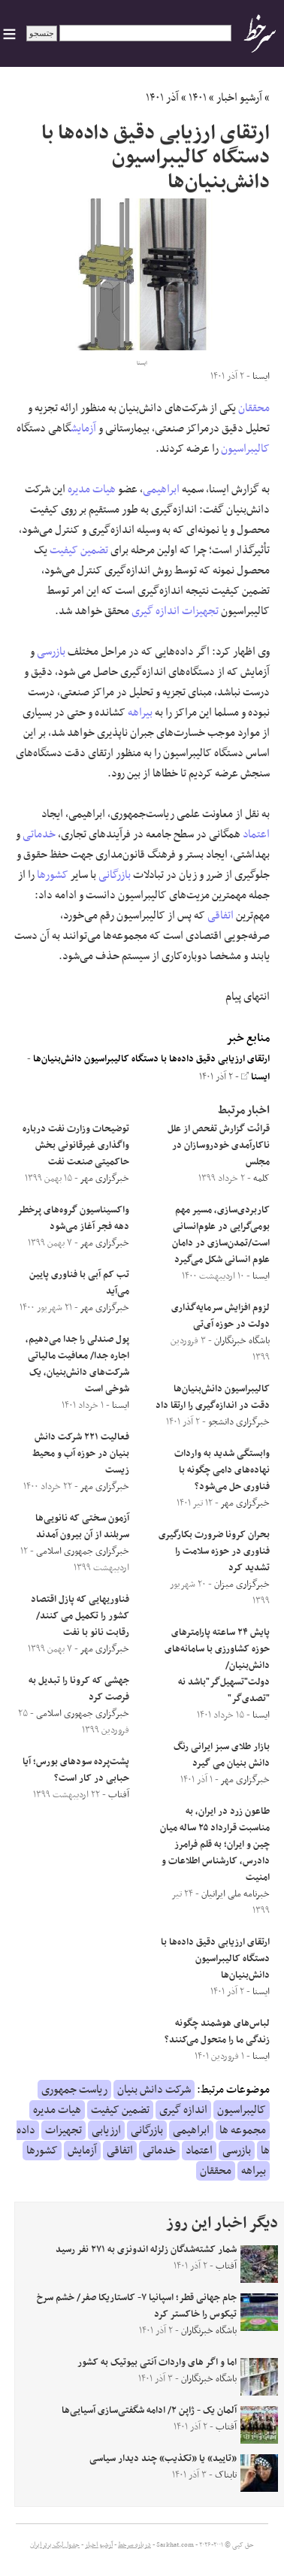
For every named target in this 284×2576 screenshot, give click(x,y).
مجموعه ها (242, 2130)
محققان (254, 408)
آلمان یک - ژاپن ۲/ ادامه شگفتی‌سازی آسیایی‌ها (149, 2410)
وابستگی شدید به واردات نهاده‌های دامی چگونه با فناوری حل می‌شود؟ (222, 1470)
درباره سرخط (134, 2545)
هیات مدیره (92, 489)
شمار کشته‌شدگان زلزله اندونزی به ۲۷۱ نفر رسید (146, 2250)
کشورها (52, 875)
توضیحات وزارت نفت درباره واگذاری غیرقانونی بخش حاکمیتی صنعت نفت (76, 1145)
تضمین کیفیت (79, 550)
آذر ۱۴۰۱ (162, 97)
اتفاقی (220, 915)
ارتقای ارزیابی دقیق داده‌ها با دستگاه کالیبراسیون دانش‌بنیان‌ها (151, 1059)
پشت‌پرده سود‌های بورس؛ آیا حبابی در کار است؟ (76, 1770)
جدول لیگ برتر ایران (55, 2545)
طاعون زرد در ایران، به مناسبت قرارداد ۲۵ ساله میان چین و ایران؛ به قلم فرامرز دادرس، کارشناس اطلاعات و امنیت (215, 1844)
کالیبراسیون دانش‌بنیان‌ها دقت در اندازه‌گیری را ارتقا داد (213, 1397)
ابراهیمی (161, 489)
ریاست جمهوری (74, 2089)
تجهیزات (200, 611)
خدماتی (39, 834)
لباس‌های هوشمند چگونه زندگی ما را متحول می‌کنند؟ (217, 2031)
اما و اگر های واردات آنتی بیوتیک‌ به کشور (157, 2362)
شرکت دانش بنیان (154, 2089)
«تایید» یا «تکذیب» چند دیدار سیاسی (163, 2458)
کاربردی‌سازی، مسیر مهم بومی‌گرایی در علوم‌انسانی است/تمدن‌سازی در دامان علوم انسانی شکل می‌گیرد (221, 1235)
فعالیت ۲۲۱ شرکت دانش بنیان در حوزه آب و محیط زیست (80, 1454)
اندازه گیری (155, 611)
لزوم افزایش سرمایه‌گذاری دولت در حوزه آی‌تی (220, 1316)
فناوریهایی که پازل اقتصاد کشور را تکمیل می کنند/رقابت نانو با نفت (80, 1616)
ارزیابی (106, 2130)
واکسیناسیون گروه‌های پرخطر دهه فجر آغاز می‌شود (73, 1218)
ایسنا (255, 1077)
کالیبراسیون (245, 449)
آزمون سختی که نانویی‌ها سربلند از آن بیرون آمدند (82, 1526)
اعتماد (256, 834)
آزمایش (83, 428)
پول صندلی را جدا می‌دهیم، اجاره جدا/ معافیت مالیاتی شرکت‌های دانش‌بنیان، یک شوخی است (77, 1364)
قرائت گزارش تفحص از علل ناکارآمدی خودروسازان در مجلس (219, 1145)
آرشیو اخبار (239, 97)
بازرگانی (114, 875)
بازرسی (51, 651)
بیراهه (140, 712)
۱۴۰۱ (198, 97)
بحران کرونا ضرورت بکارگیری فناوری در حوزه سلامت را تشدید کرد (214, 1551)
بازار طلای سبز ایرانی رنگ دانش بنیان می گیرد (222, 1755)
